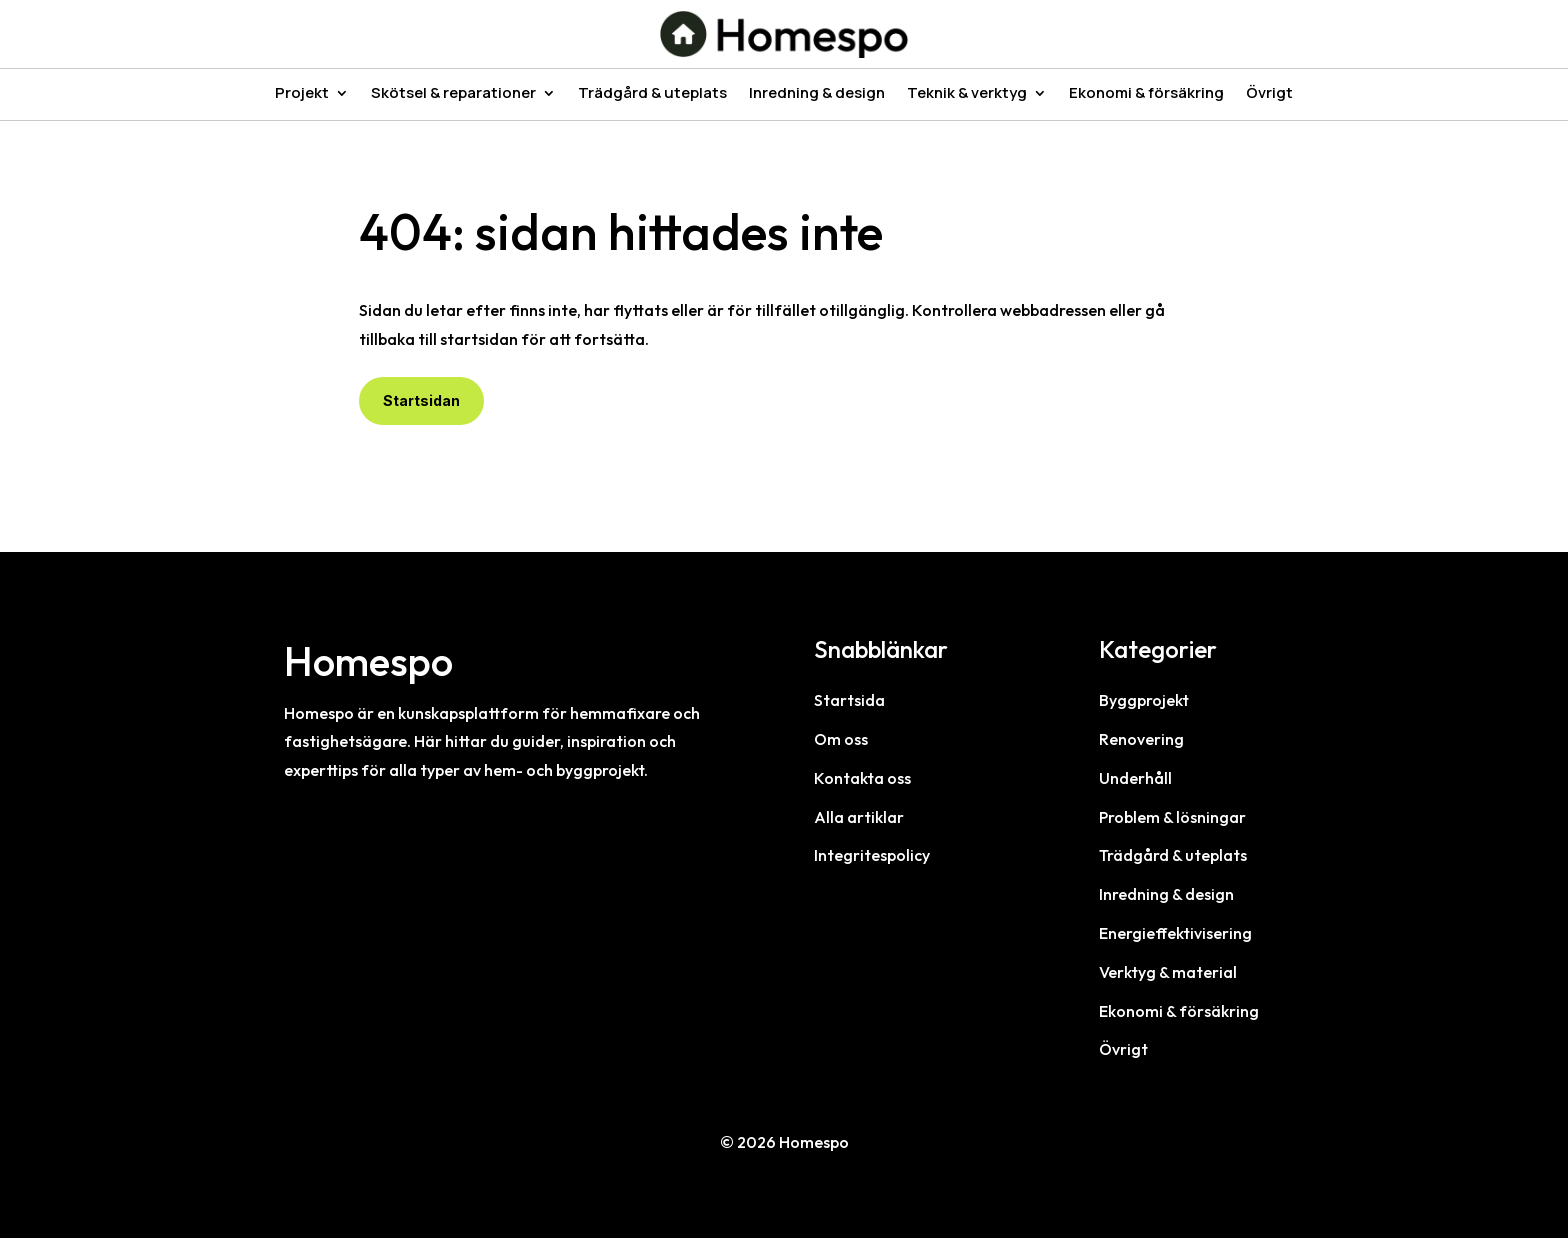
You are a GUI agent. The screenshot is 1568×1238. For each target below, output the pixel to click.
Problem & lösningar (1172, 817)
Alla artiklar (859, 817)
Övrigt (1269, 94)
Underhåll (1135, 778)
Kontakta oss (862, 778)
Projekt (302, 94)
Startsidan (421, 400)
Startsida (849, 700)
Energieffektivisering (1175, 933)
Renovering (1141, 739)
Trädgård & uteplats (652, 94)
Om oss (841, 739)
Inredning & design (817, 94)
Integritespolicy (872, 855)
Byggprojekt (1144, 700)
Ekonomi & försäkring (1146, 94)
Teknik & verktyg (967, 94)
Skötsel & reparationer (453, 94)
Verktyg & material (1168, 972)
